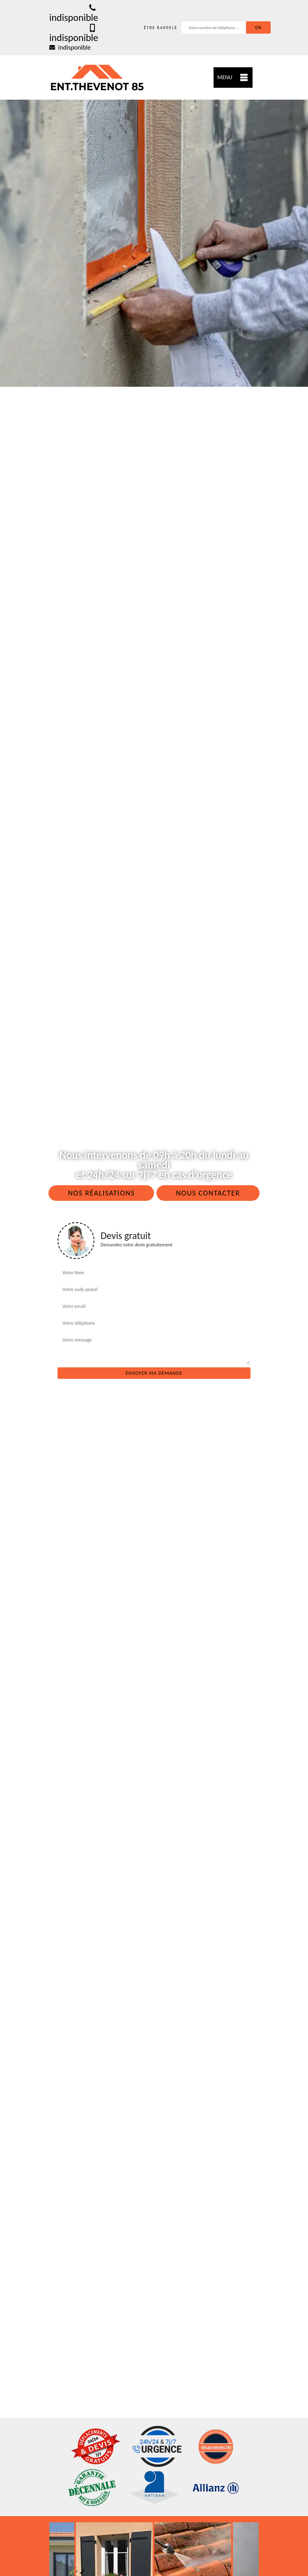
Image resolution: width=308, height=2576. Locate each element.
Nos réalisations (101, 1193)
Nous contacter (208, 1193)
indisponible (73, 13)
